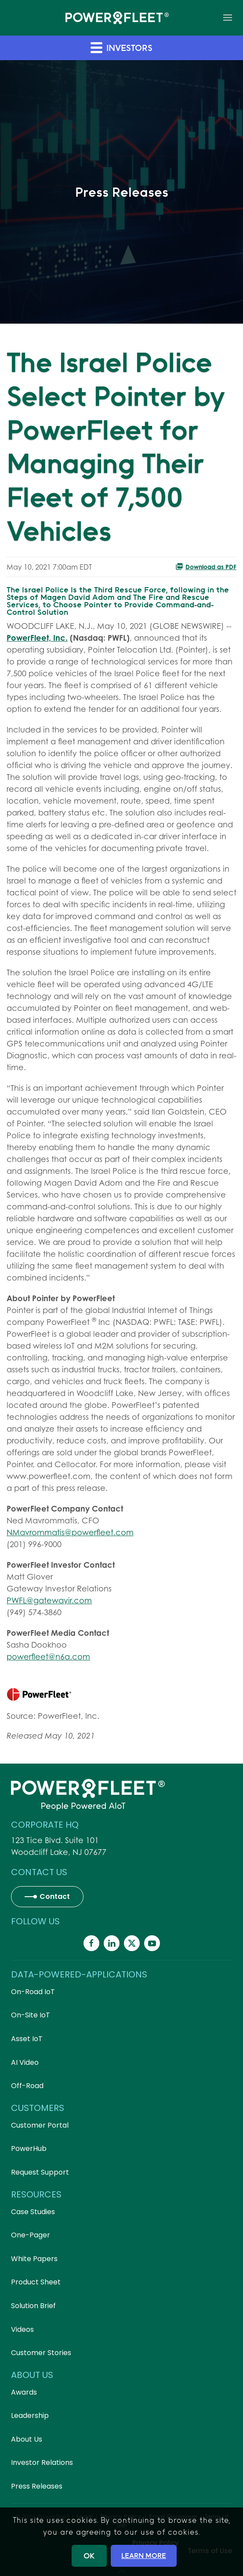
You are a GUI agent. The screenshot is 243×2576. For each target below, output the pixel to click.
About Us (26, 2439)
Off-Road (27, 2086)
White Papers (34, 2259)
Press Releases (36, 2486)
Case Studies (33, 2212)
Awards (24, 2392)
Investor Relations (42, 2462)
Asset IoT (27, 2039)
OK (89, 2555)
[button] (227, 17)
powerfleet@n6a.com (48, 1656)
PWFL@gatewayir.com (49, 1600)
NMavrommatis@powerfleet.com (70, 1532)
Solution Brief (33, 2306)
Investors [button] (121, 47)
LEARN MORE (143, 2555)
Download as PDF (205, 566)
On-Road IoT (33, 1992)
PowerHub (29, 2148)
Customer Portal (40, 2125)
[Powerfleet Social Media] (91, 1943)
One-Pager (30, 2235)
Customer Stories (41, 2353)
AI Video (25, 2062)
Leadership (30, 2415)
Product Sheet (36, 2282)
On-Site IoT (30, 2015)
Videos (22, 2329)
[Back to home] (117, 17)
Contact (55, 1896)
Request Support (40, 2172)
